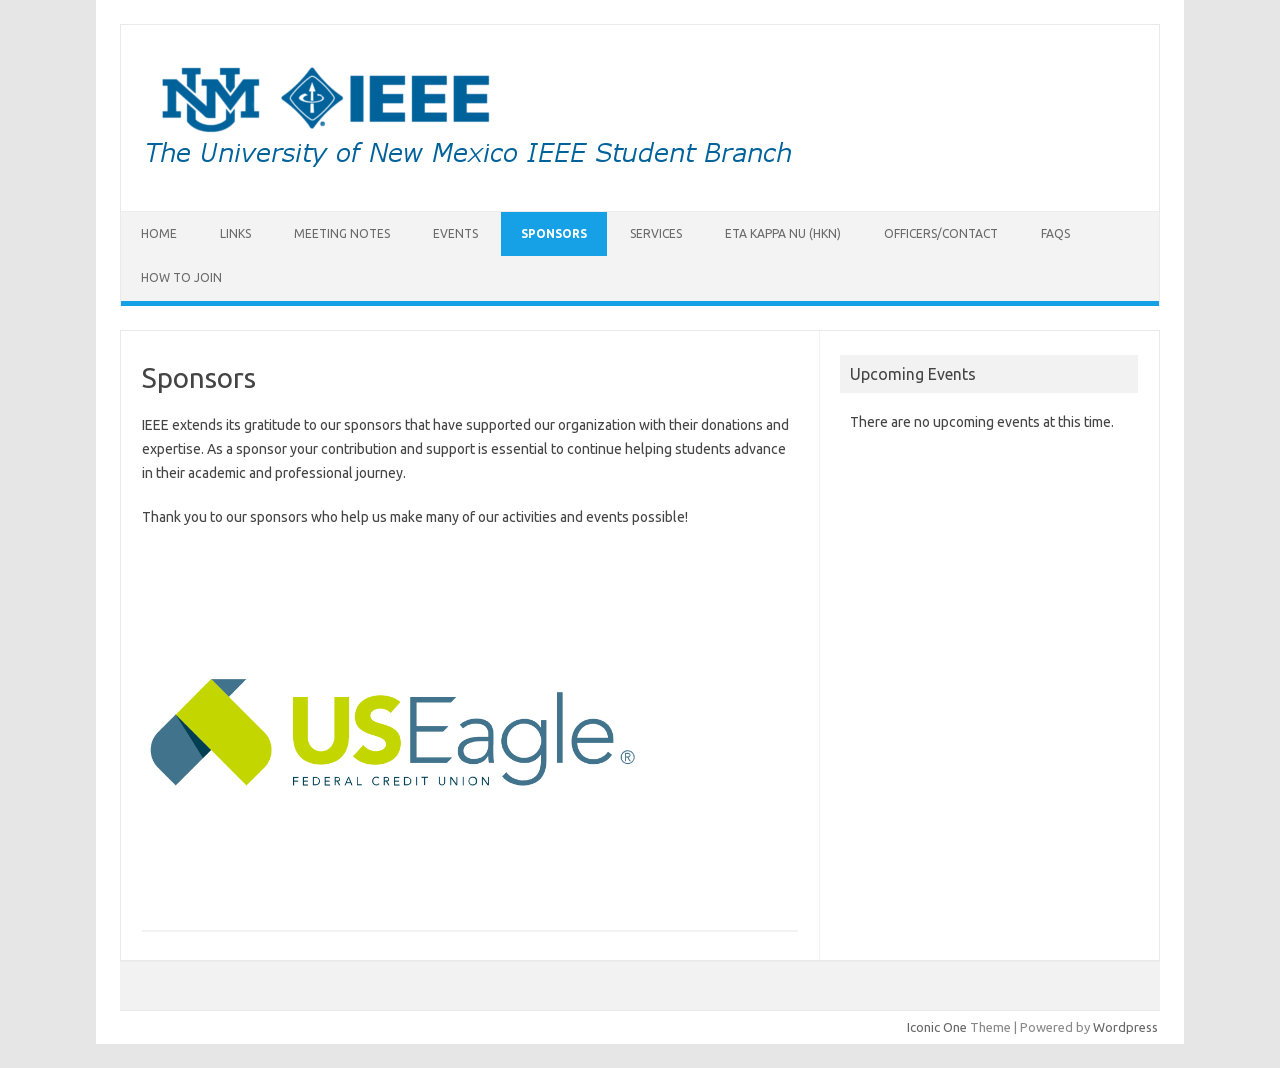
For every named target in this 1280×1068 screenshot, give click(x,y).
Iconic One (937, 1027)
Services (656, 233)
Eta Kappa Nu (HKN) (783, 233)
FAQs (1055, 233)
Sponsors (554, 233)
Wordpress (1125, 1027)
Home (159, 233)
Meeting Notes (342, 233)
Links (235, 233)
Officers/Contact (941, 233)
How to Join (181, 277)
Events (455, 233)
